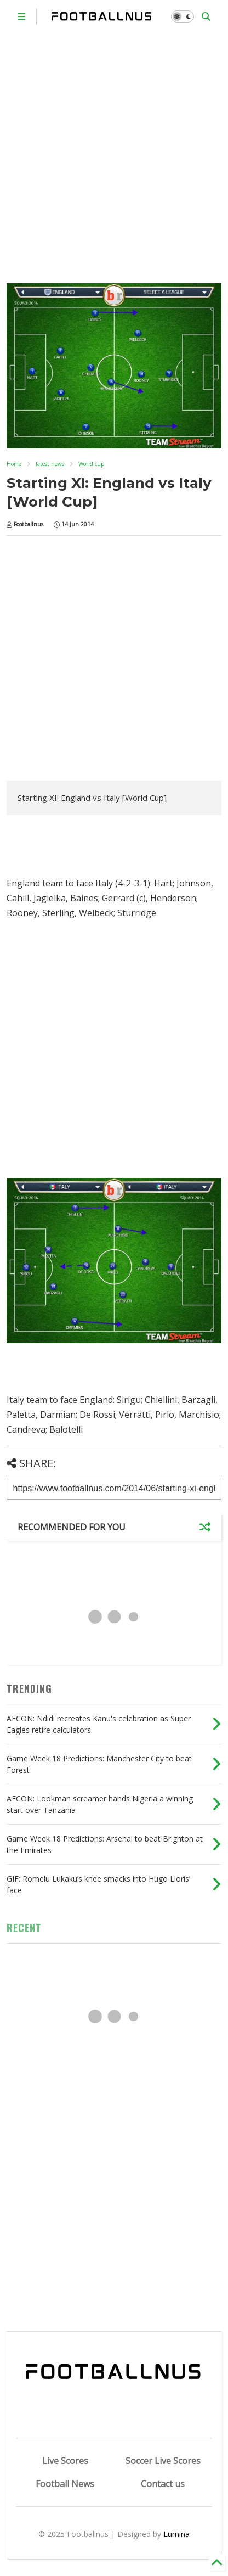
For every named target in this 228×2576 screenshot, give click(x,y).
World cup (91, 464)
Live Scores (65, 2461)
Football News (65, 2484)
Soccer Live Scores (163, 2461)
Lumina (176, 2534)
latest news (50, 464)
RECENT (24, 1928)
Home (14, 464)
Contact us (163, 2484)
